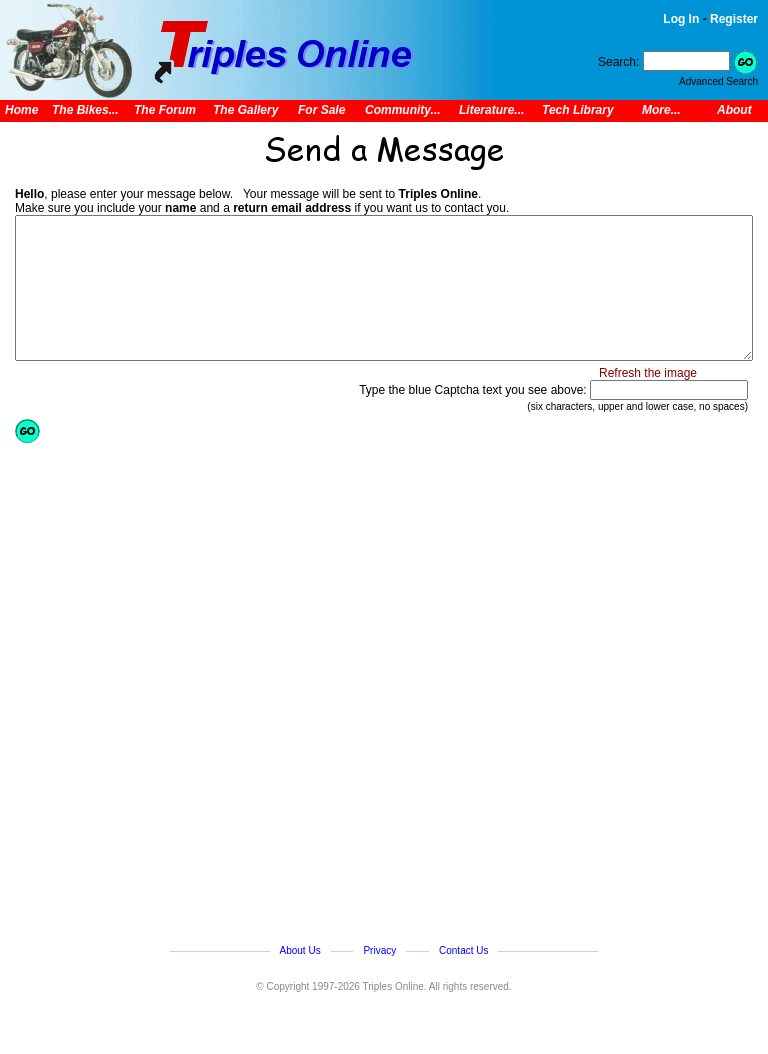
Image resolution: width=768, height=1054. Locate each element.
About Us (300, 950)
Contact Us (463, 950)
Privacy (379, 950)
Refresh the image (648, 373)
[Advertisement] (230, 686)
